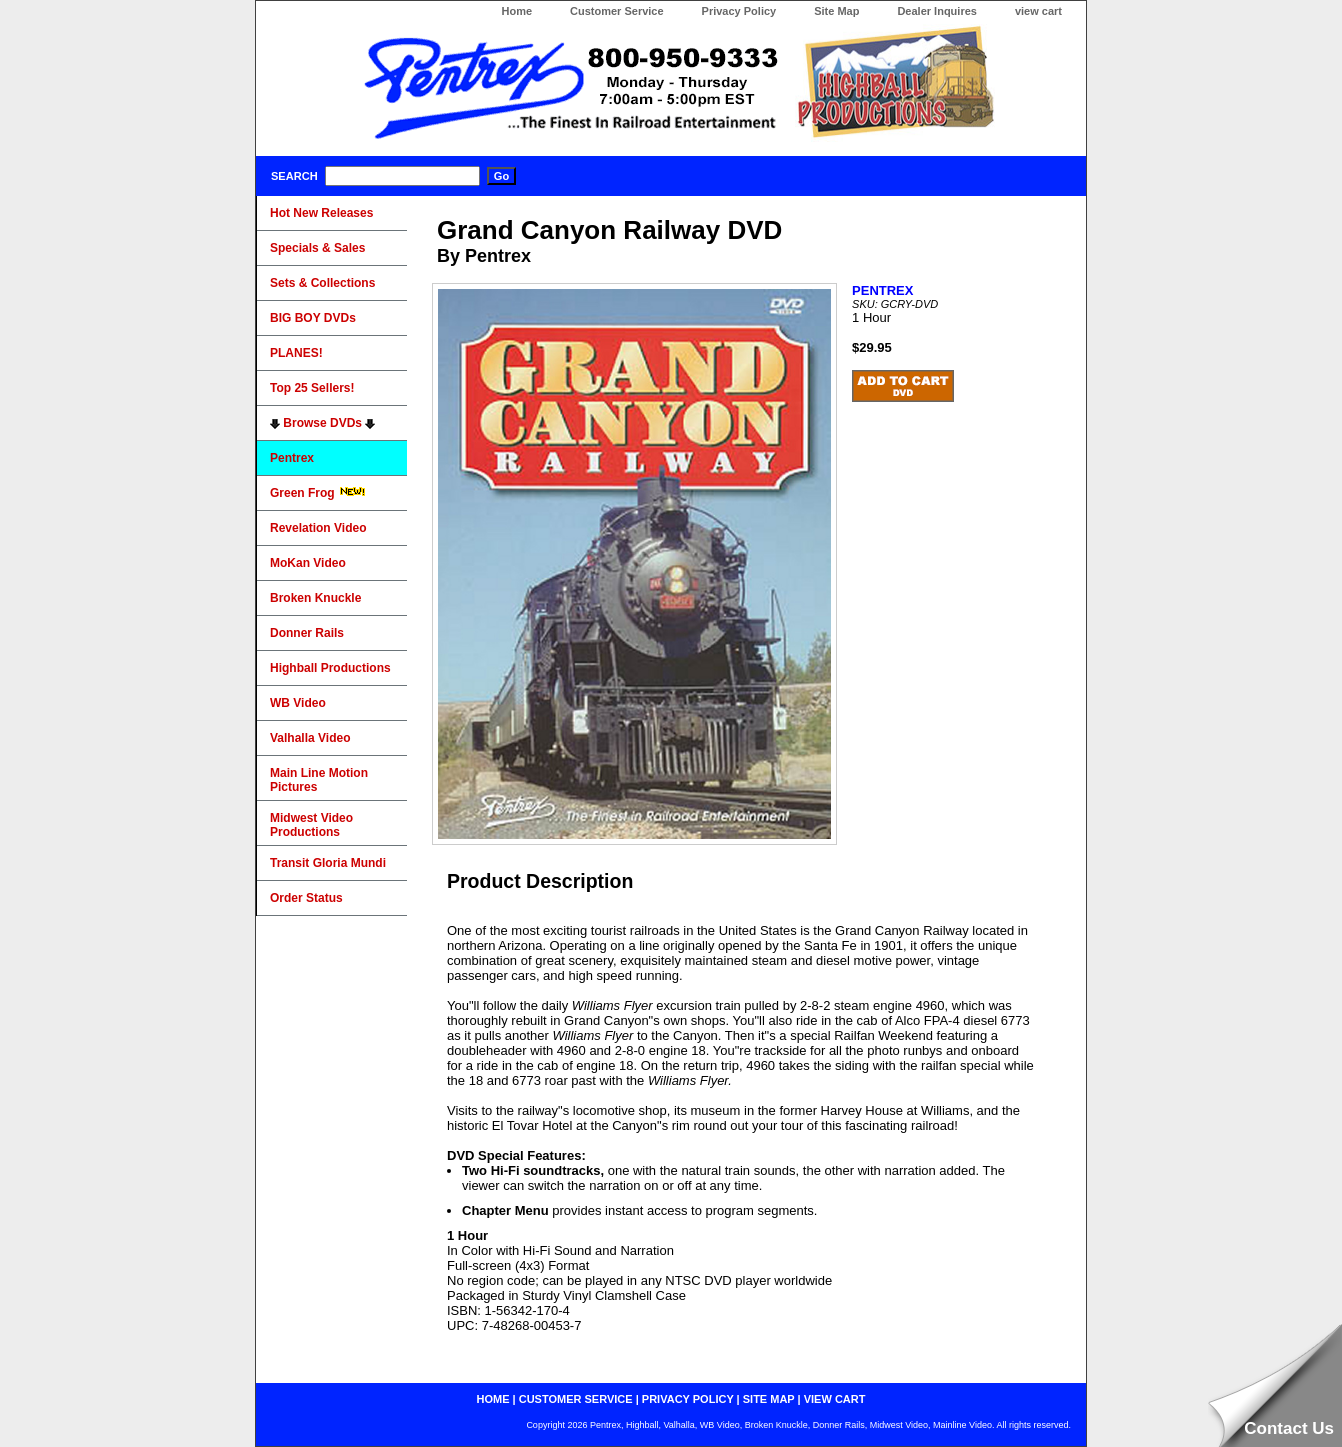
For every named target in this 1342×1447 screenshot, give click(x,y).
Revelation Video (318, 528)
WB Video (298, 703)
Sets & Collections (322, 283)
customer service (576, 1399)
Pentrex (292, 458)
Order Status (306, 898)
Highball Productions (330, 668)
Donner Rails (307, 633)
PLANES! (296, 353)
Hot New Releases (321, 213)
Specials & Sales (317, 248)
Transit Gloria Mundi (328, 863)
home (493, 1399)
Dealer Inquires (936, 11)
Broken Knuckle (315, 598)
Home (516, 11)
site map (769, 1399)
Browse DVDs (322, 423)
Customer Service (617, 11)
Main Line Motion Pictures (319, 780)
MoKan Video (308, 563)
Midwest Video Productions (311, 825)
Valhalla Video (310, 738)
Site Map (836, 11)
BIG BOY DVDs (313, 318)
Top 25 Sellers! (312, 388)
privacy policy (688, 1399)
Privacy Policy (739, 11)
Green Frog (318, 493)
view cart (1038, 11)
